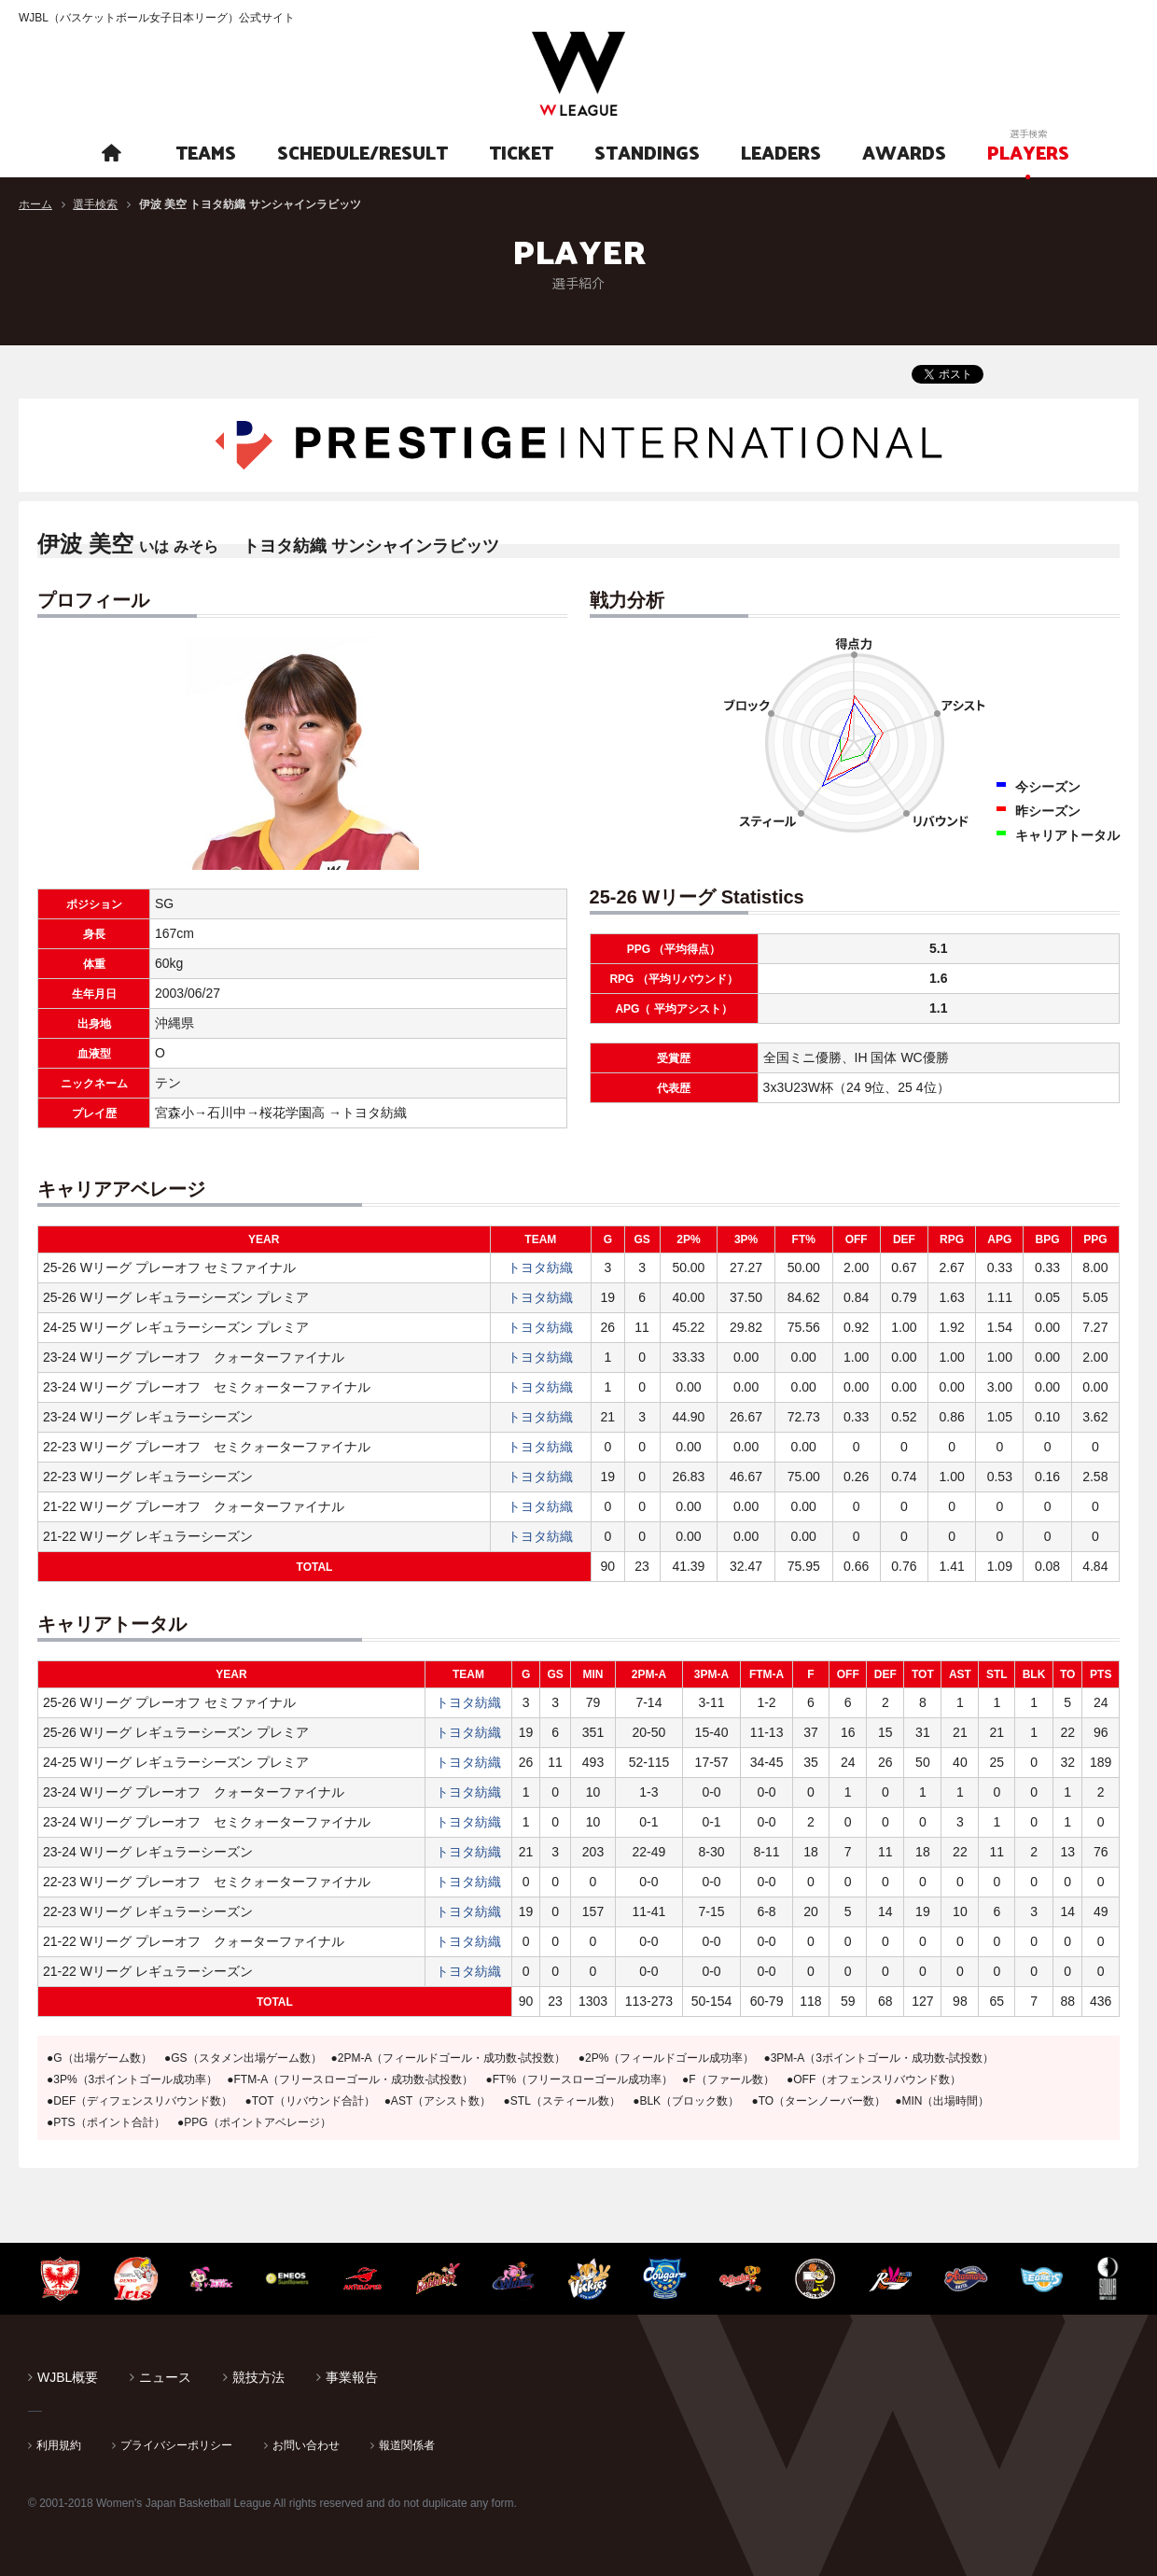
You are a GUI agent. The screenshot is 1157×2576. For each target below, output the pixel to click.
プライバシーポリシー (176, 2445)
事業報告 (352, 2377)
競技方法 (258, 2377)
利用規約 (58, 2445)
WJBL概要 (67, 2377)
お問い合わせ (306, 2445)
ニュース (165, 2377)
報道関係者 (407, 2445)
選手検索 (95, 204)
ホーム (35, 204)
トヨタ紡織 (540, 1267)
